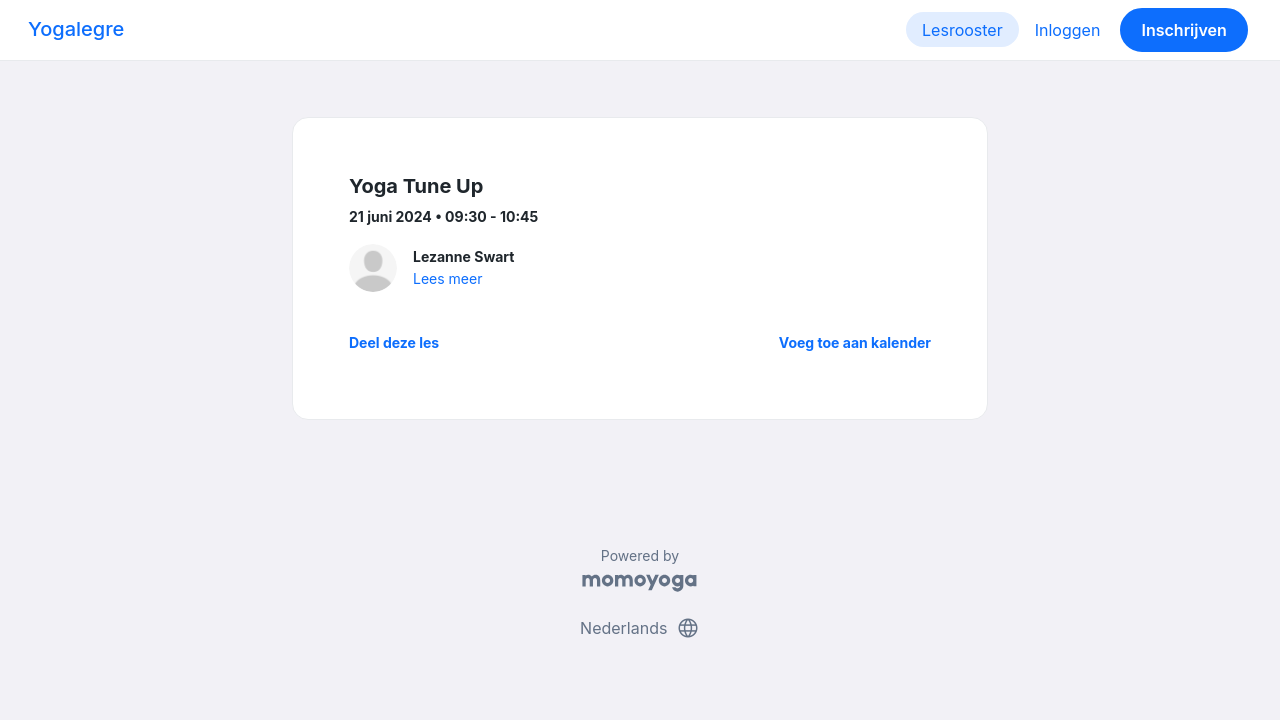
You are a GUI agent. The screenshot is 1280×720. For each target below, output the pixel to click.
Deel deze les (394, 342)
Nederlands (640, 628)
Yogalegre (76, 29)
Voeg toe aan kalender (855, 342)
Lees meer (447, 278)
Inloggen (1068, 30)
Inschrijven (1184, 30)
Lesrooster (962, 30)
